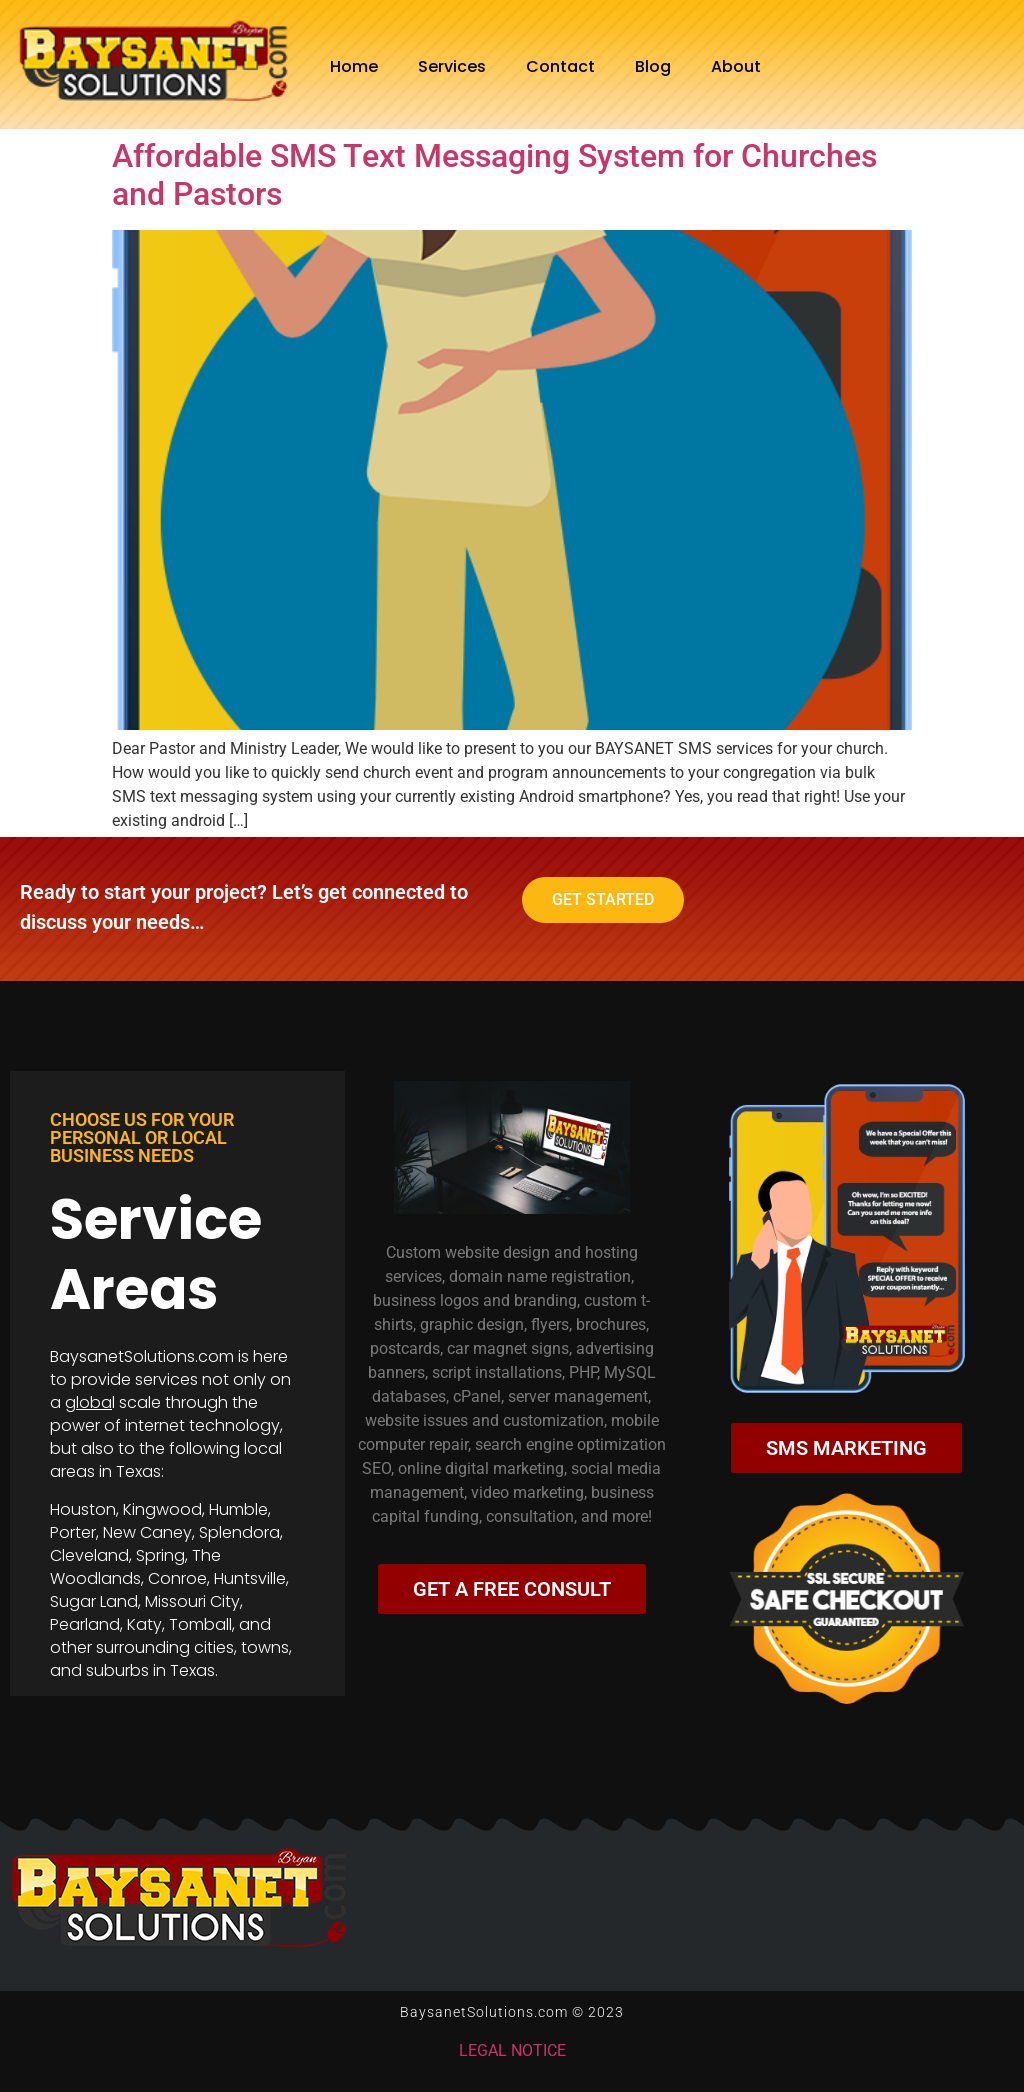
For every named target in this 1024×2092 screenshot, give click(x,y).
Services (452, 66)
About (736, 66)
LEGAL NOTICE (512, 2050)
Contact (560, 66)
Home (354, 66)
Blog (653, 66)
